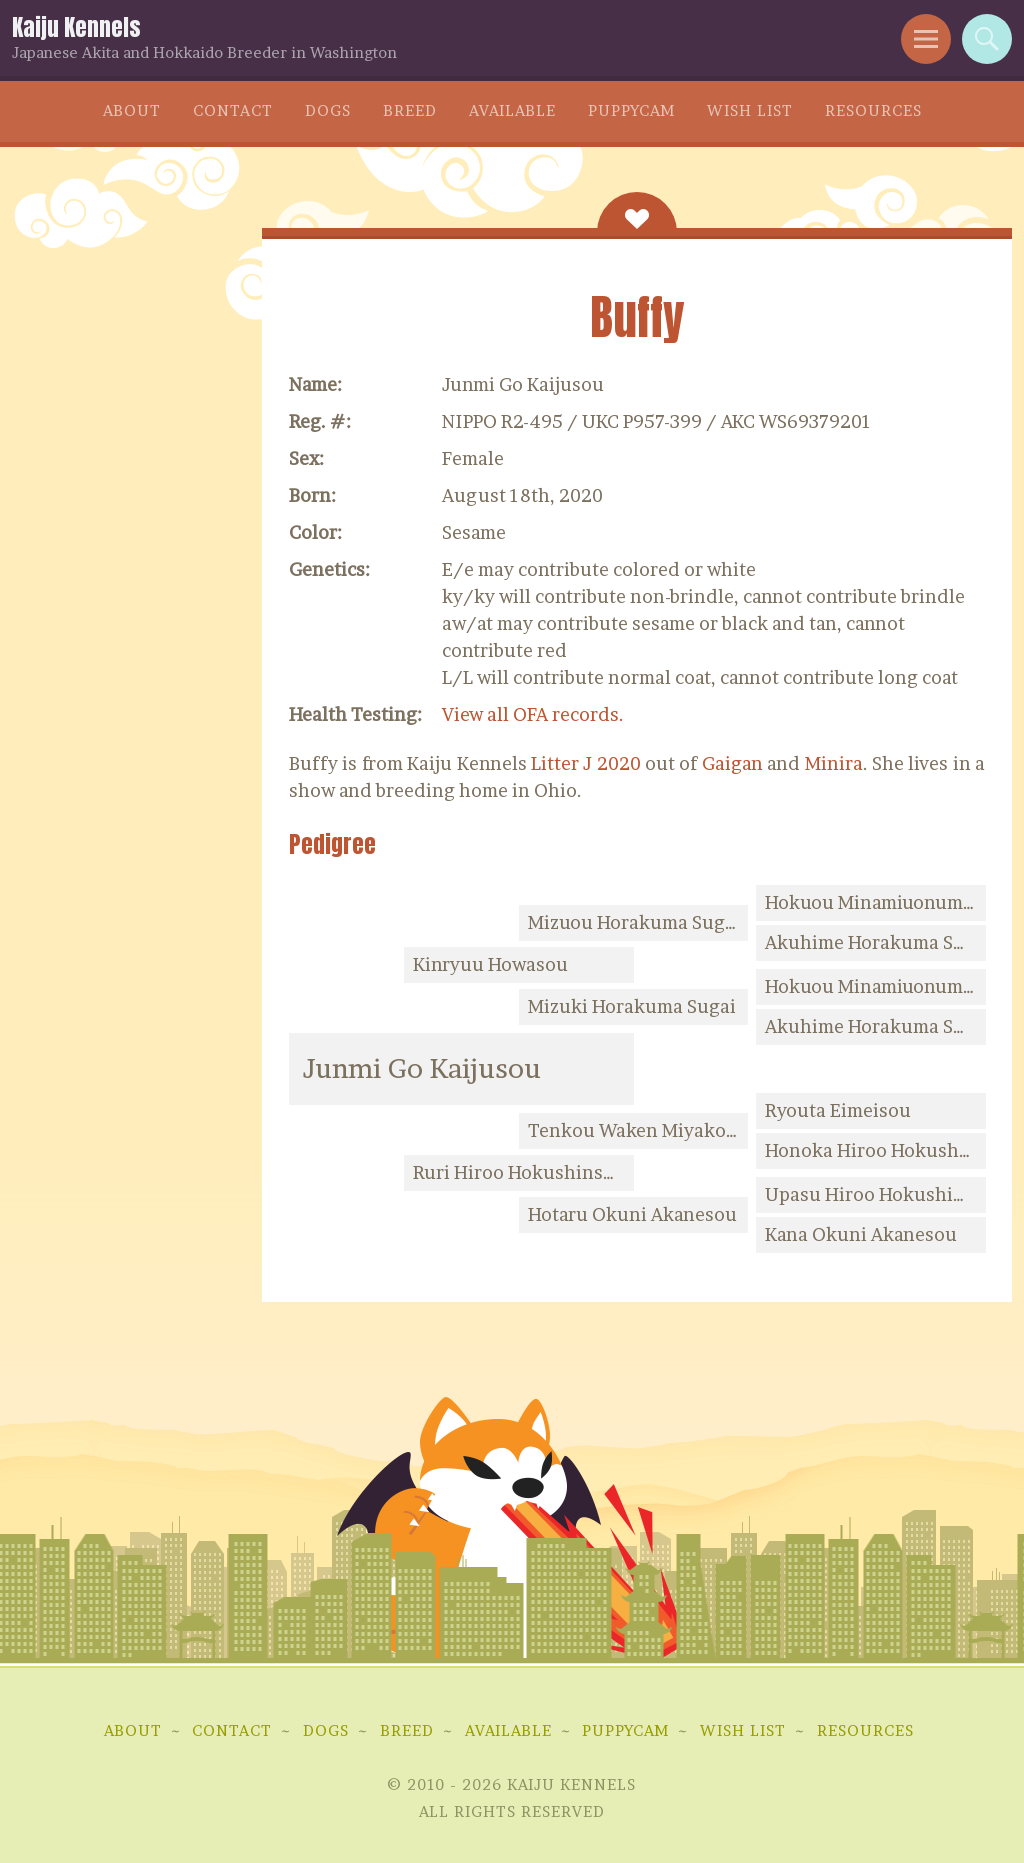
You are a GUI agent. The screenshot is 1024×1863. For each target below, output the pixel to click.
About (132, 110)
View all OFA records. (533, 714)
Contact (233, 110)
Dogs (328, 110)
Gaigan (732, 763)
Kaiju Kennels (76, 27)
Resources (873, 110)
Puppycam (631, 110)
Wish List (750, 110)
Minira (834, 763)
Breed (410, 110)
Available (512, 110)
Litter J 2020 (586, 763)
